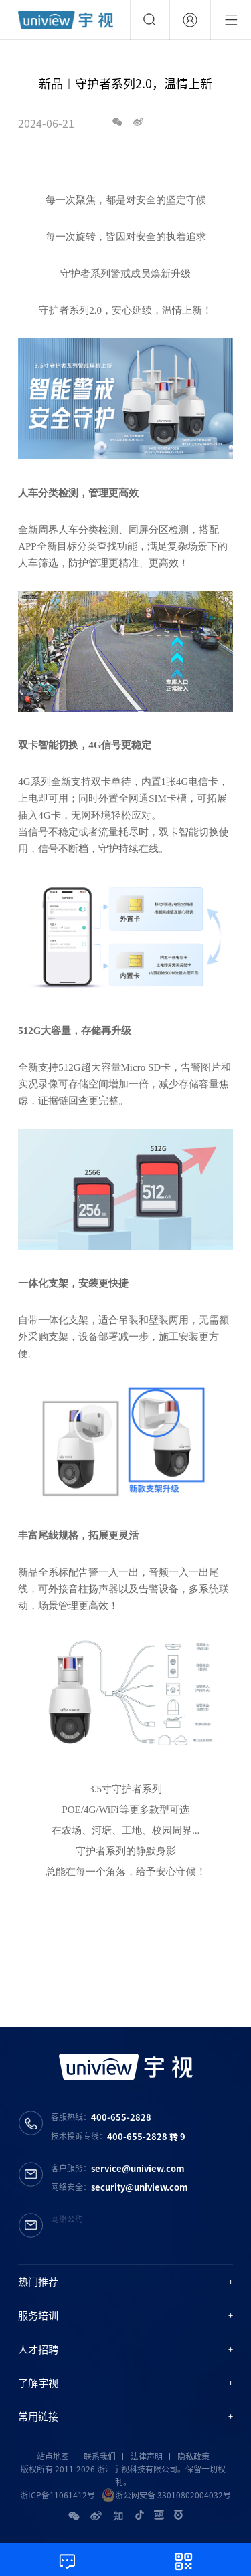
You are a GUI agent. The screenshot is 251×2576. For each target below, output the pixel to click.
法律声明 (147, 2456)
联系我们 (100, 2456)
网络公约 (67, 2219)
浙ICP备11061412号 (57, 2495)
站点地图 (53, 2456)
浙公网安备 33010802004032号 (166, 2495)
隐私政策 (193, 2456)
